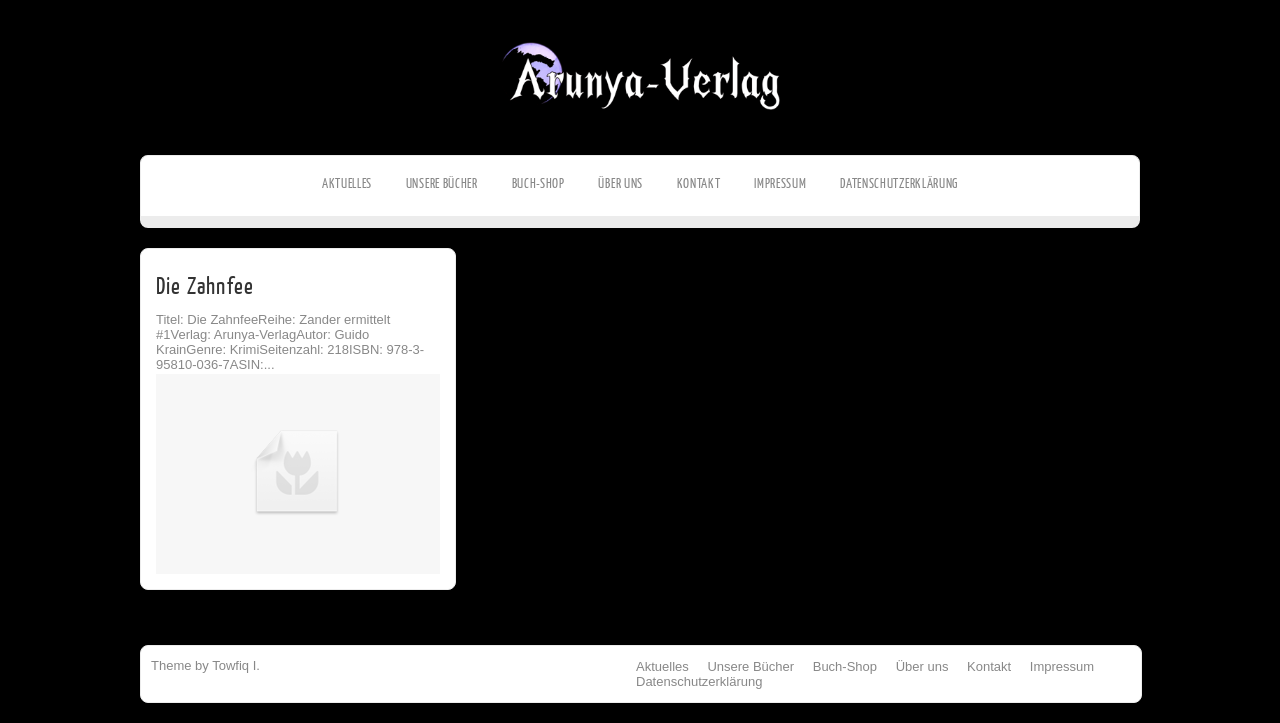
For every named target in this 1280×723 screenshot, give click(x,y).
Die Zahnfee (205, 286)
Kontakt (699, 183)
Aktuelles (347, 183)
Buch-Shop (538, 183)
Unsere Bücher (442, 183)
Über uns (620, 183)
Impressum (780, 183)
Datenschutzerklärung (899, 183)
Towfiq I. (236, 665)
